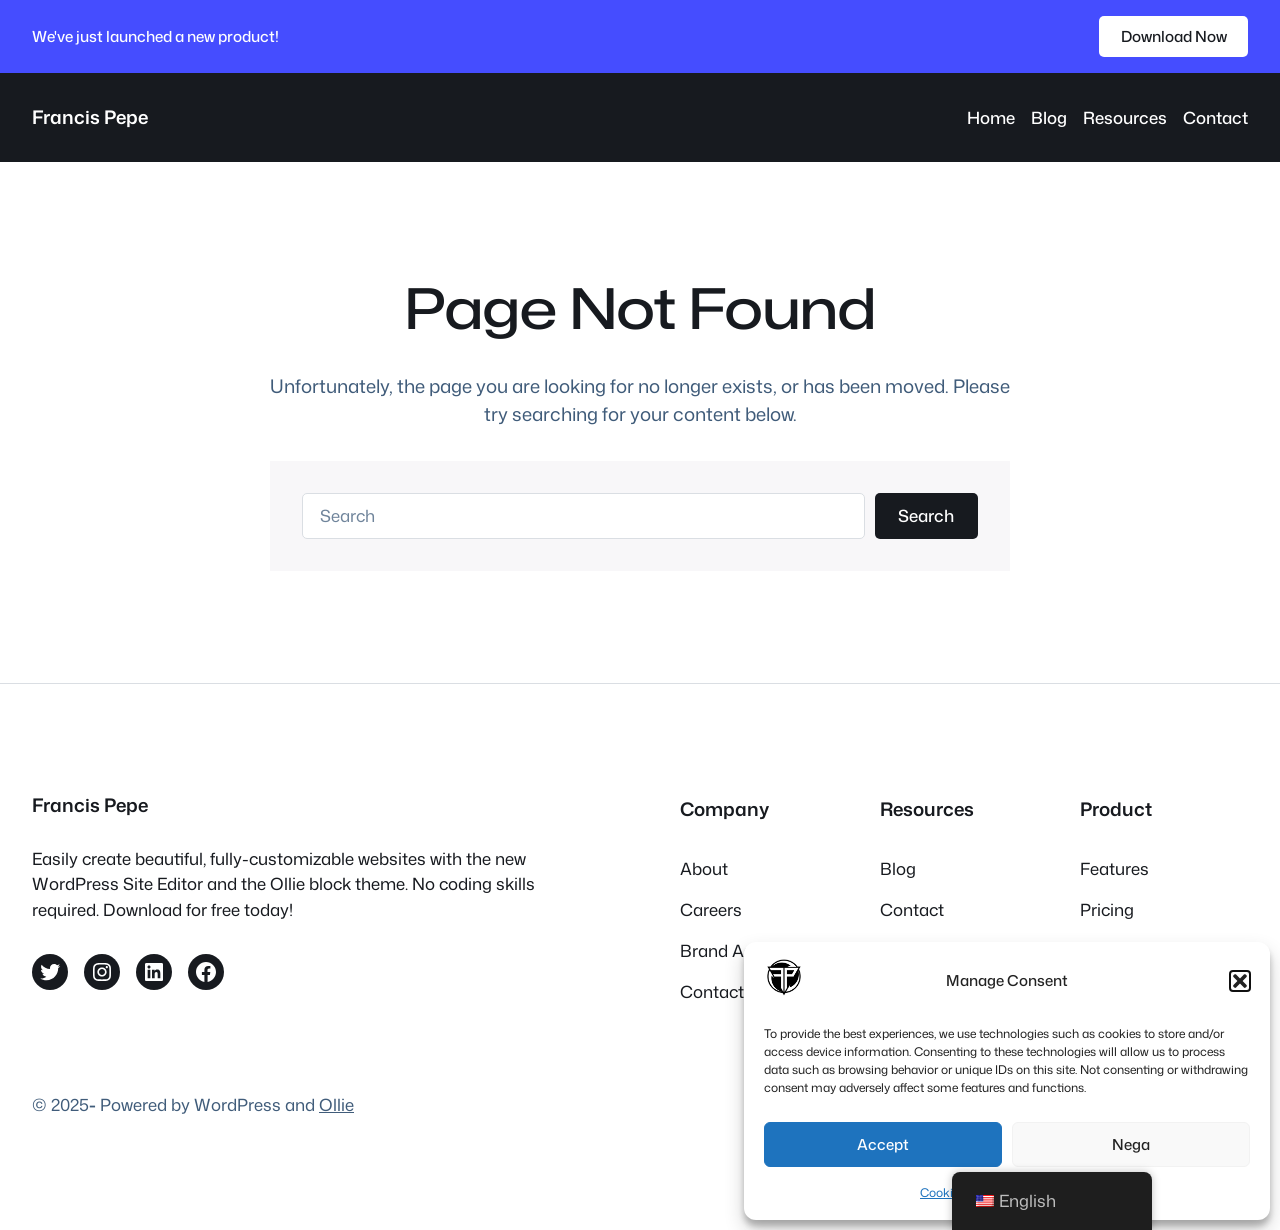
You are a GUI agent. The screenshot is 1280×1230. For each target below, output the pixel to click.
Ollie (336, 1104)
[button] (1240, 981)
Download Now (1174, 36)
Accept (883, 1144)
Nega (1131, 1144)
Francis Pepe (90, 117)
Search (926, 515)
